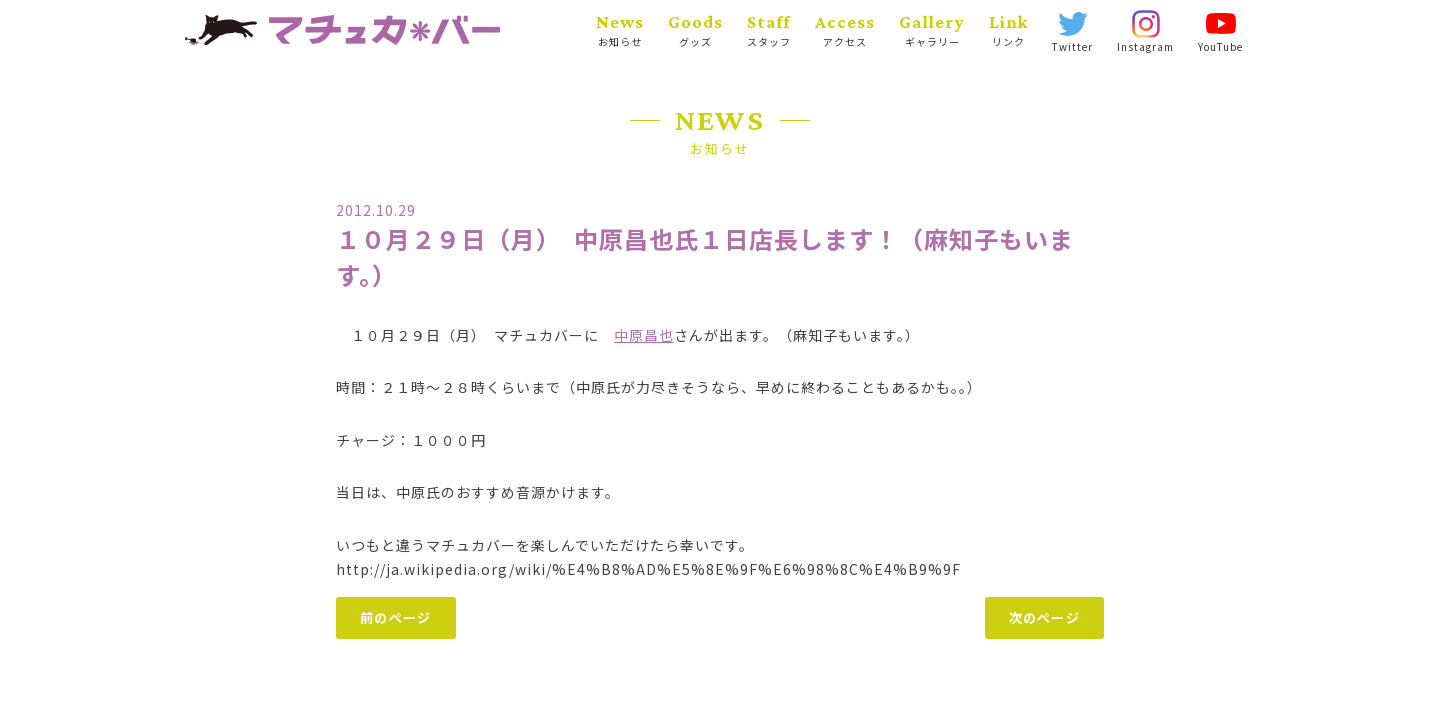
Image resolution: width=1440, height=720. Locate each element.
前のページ (396, 617)
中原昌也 (644, 335)
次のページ (1045, 617)
